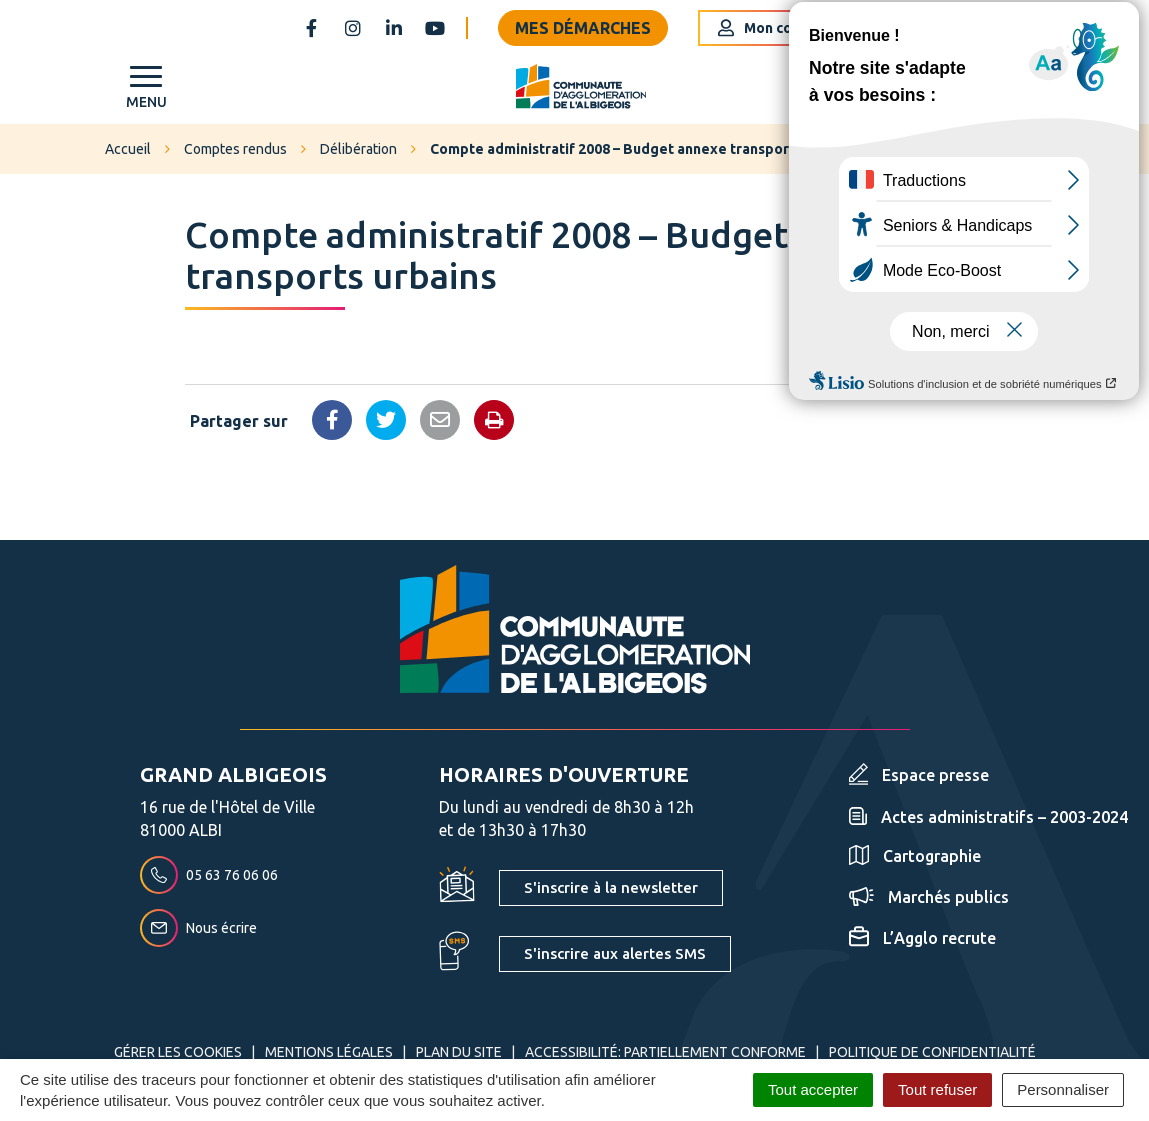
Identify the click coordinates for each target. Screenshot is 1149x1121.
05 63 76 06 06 (209, 875)
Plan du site (459, 1052)
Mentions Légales (329, 1052)
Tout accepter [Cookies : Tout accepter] (813, 1089)
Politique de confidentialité (932, 1052)
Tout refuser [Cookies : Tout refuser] (937, 1089)
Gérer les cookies (178, 1052)
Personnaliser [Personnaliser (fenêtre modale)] (1063, 1089)
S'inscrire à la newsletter (611, 887)
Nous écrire (198, 928)
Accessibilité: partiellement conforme (665, 1052)
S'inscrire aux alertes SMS (615, 953)
